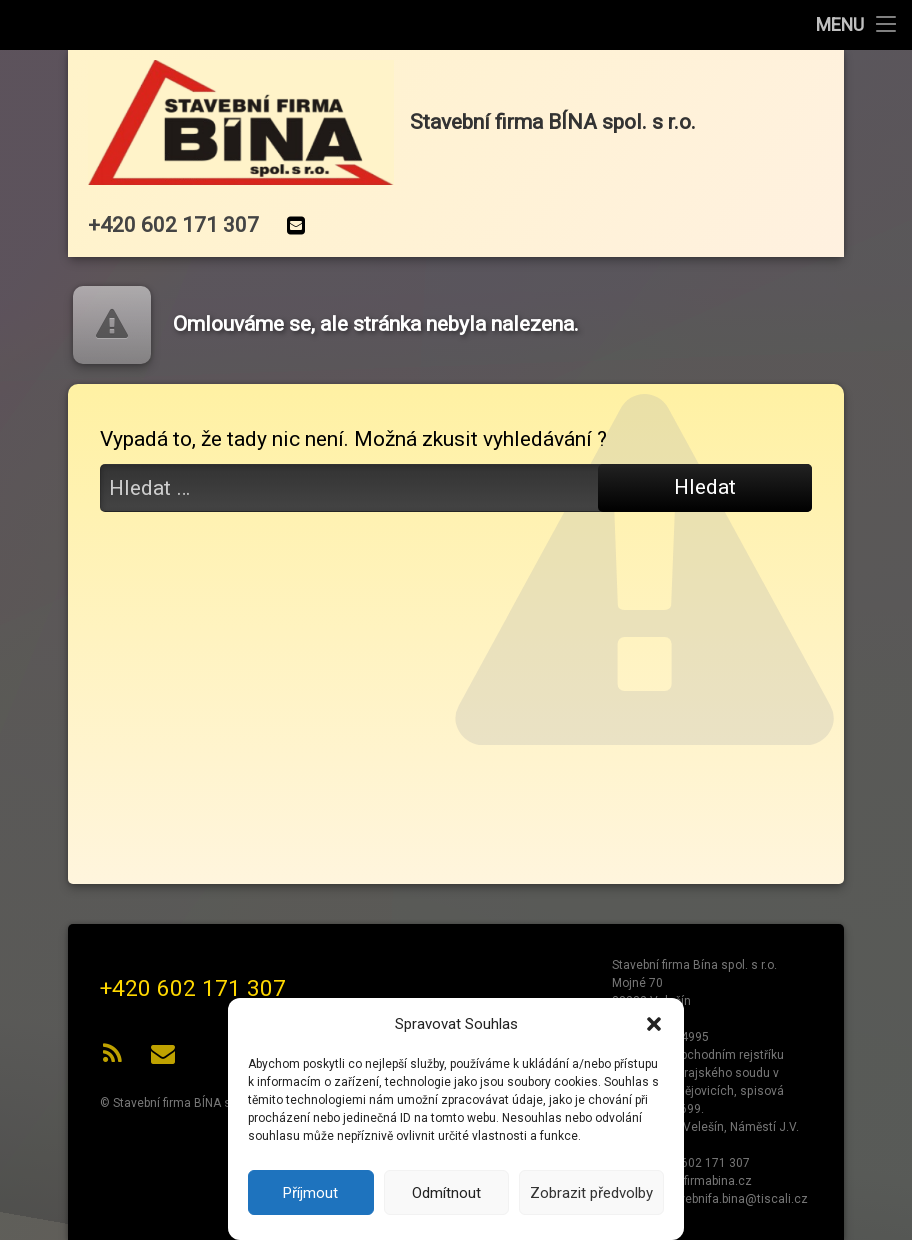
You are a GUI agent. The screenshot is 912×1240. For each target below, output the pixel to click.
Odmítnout (446, 1193)
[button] (654, 1024)
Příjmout (310, 1193)
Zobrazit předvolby (591, 1193)
